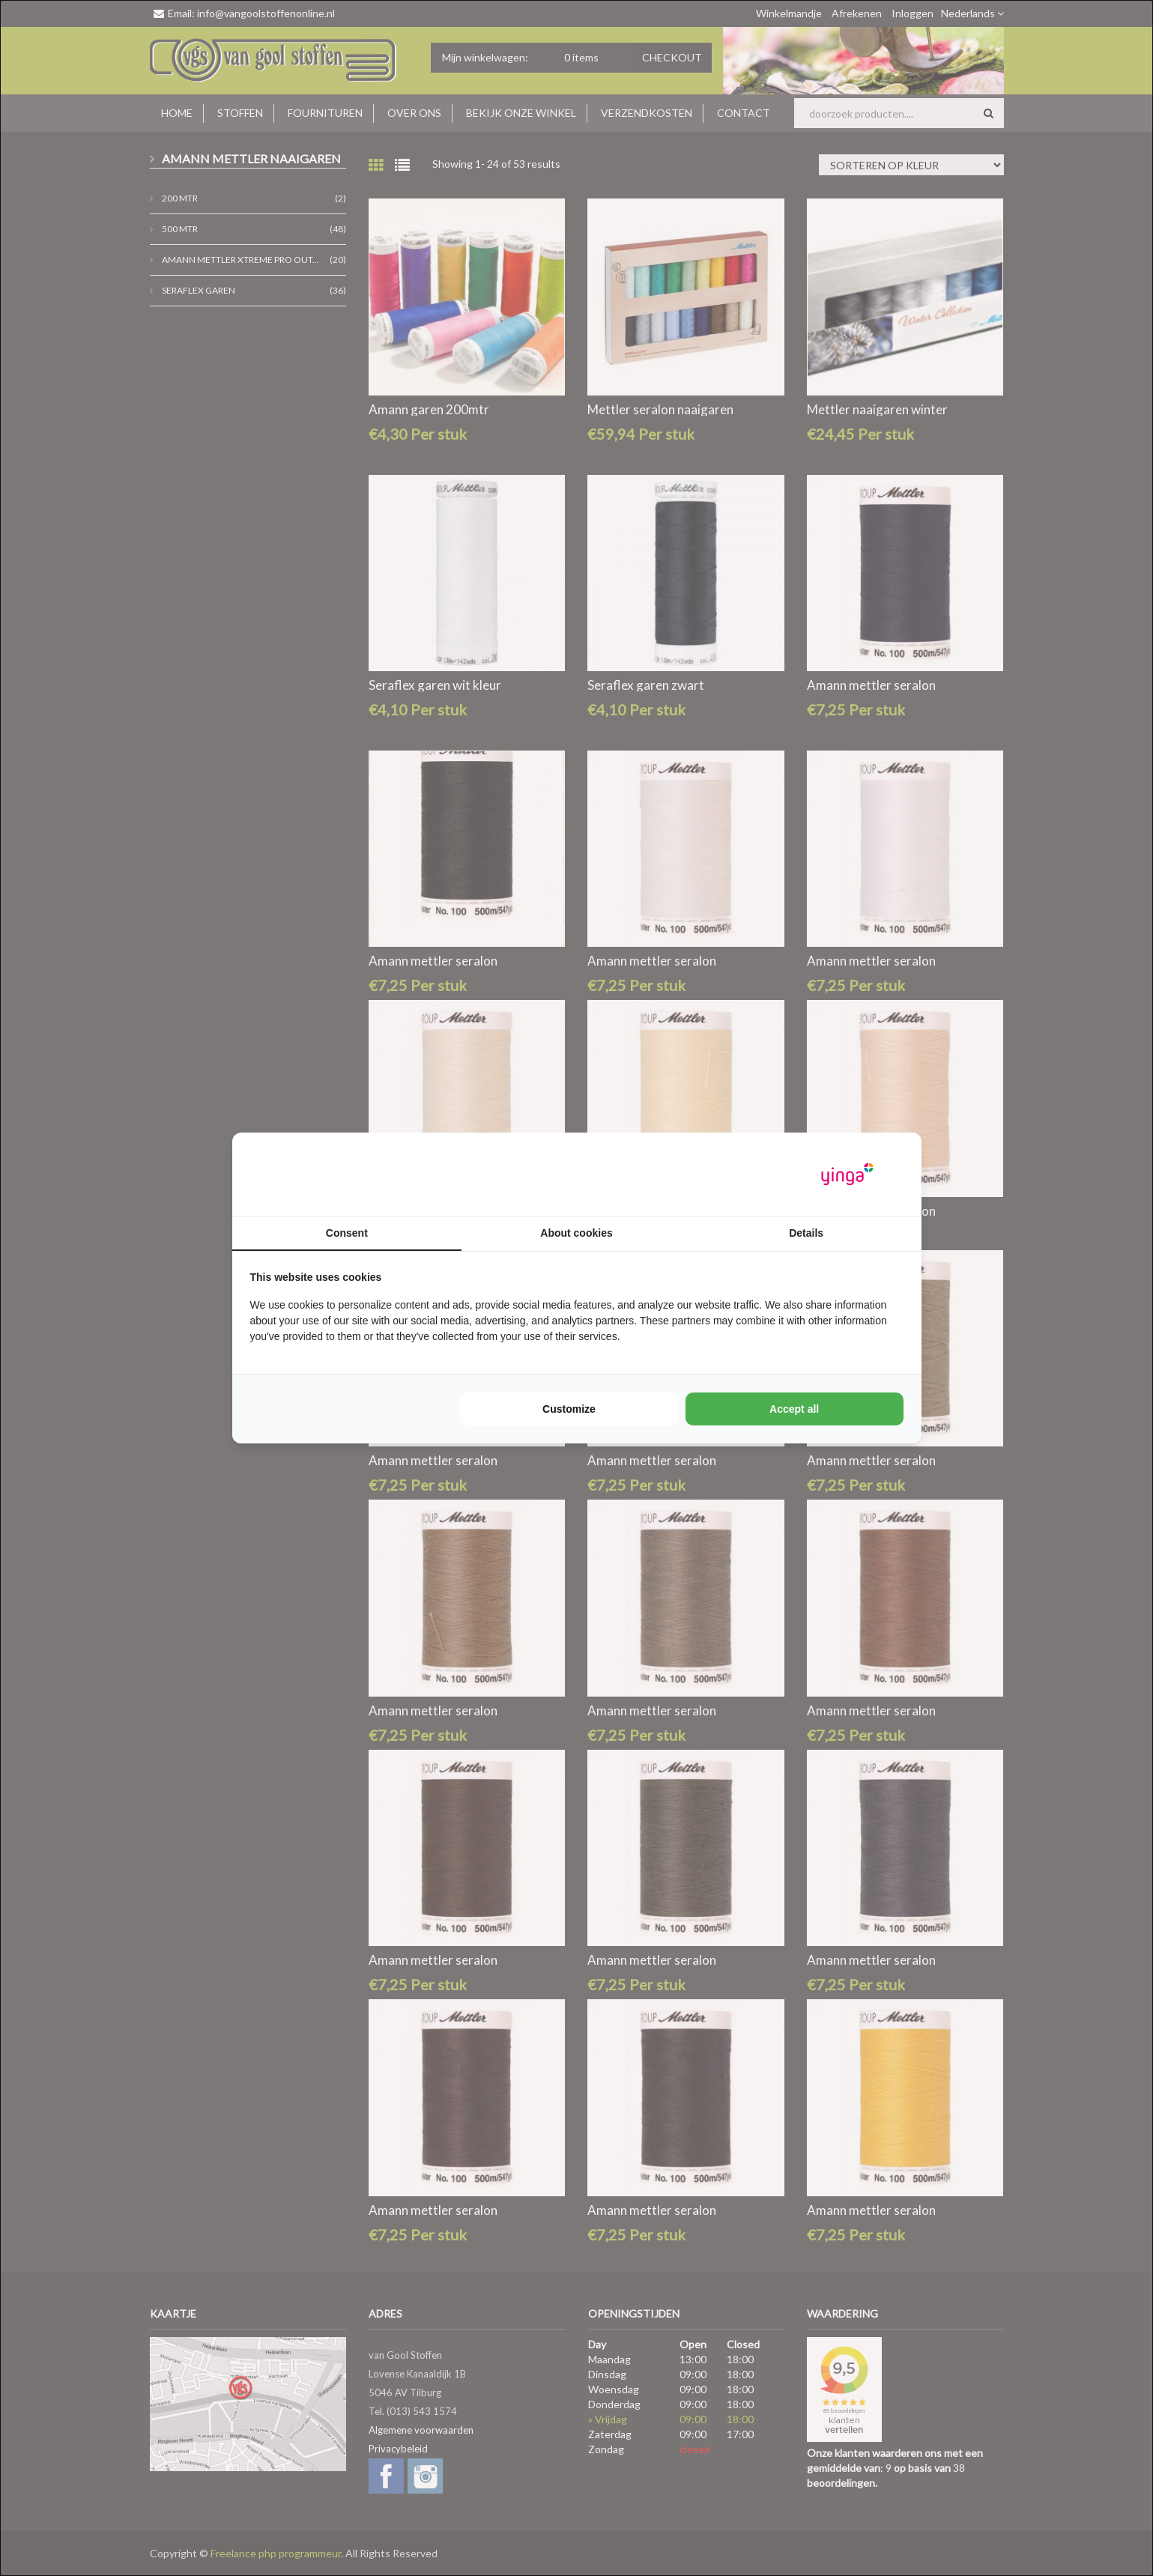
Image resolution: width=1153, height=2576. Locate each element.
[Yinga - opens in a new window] (847, 1174)
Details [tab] (806, 1233)
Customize (569, 1409)
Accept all (794, 1409)
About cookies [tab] (576, 1233)
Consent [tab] (347, 1233)
